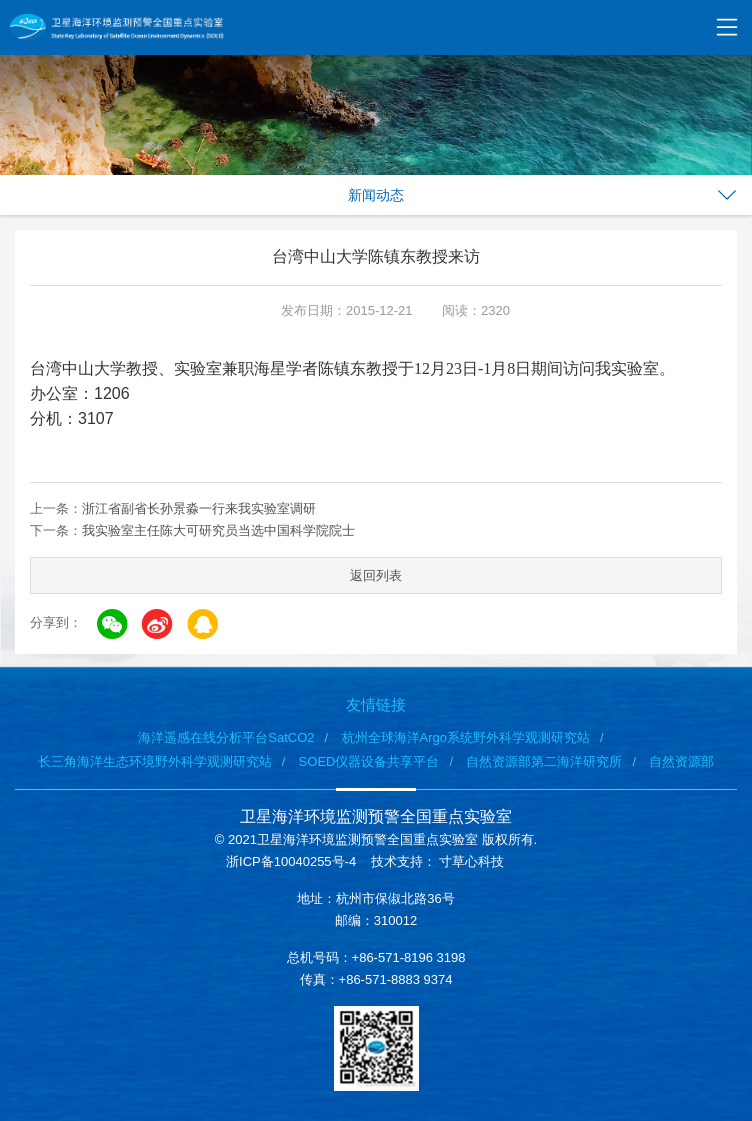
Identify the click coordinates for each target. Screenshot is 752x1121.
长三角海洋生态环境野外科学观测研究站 (155, 761)
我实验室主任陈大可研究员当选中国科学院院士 (218, 530)
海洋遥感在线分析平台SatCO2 (226, 737)
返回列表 (376, 575)
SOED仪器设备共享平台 (369, 761)
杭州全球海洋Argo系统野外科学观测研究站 (466, 737)
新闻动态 (376, 195)
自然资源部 (681, 761)
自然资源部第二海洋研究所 (544, 761)
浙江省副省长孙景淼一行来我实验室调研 (199, 508)
